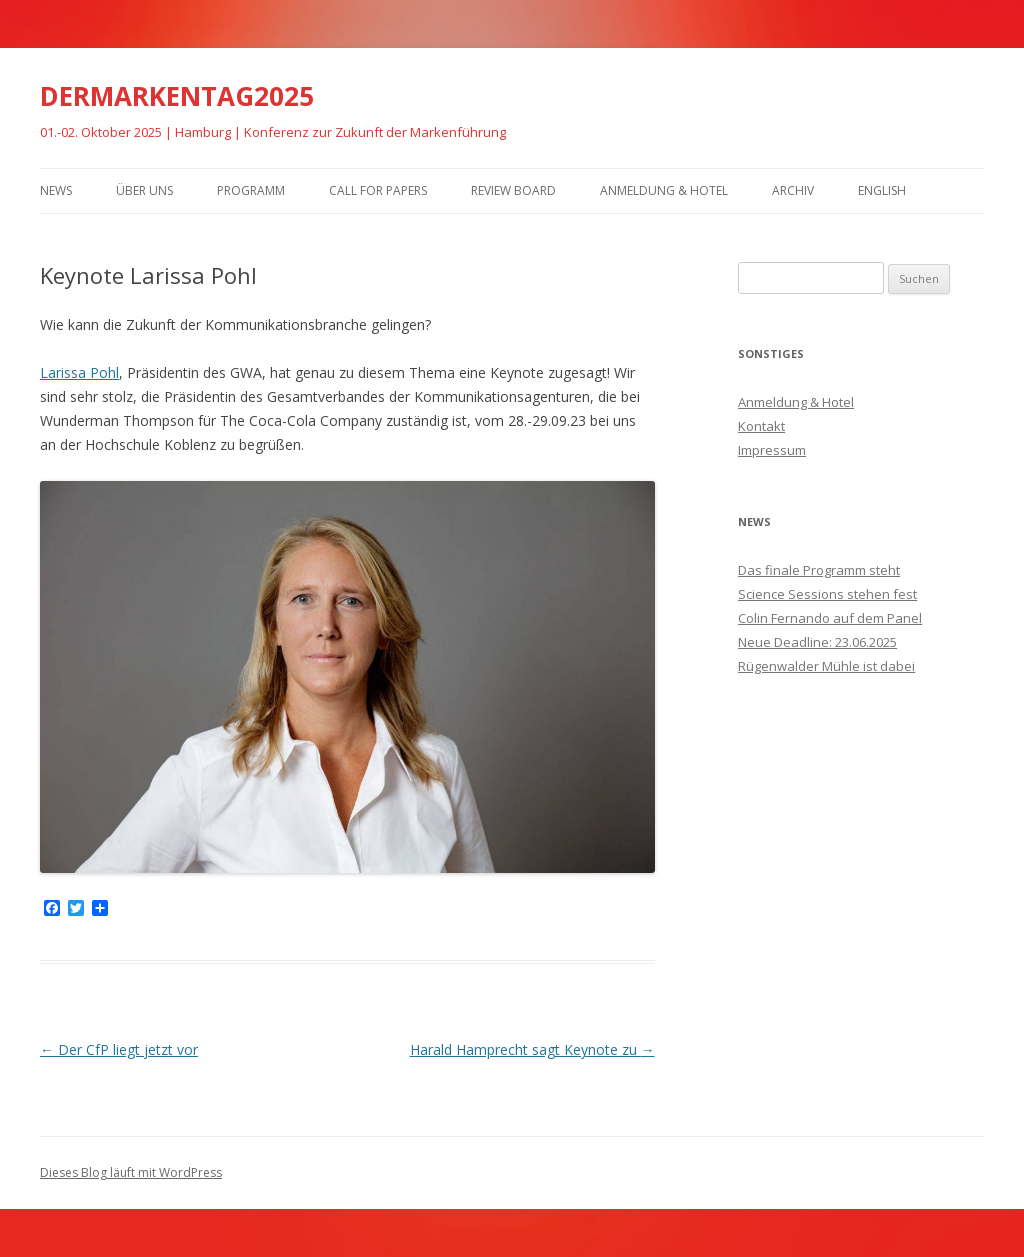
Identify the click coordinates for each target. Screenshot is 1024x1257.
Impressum (772, 450)
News (56, 190)
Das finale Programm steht (819, 570)
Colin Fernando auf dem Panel (830, 618)
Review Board (513, 190)
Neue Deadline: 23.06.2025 (817, 642)
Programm (251, 190)
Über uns (144, 190)
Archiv (793, 190)
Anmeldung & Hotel (664, 190)
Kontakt (761, 426)
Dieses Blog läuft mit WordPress (131, 1172)
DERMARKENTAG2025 (177, 96)
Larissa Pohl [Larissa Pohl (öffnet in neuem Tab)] (79, 372)
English (882, 190)
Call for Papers (378, 190)
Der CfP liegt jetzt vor (119, 1049)
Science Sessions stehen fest (827, 594)
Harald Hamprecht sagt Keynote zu (532, 1049)
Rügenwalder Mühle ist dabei (826, 666)
